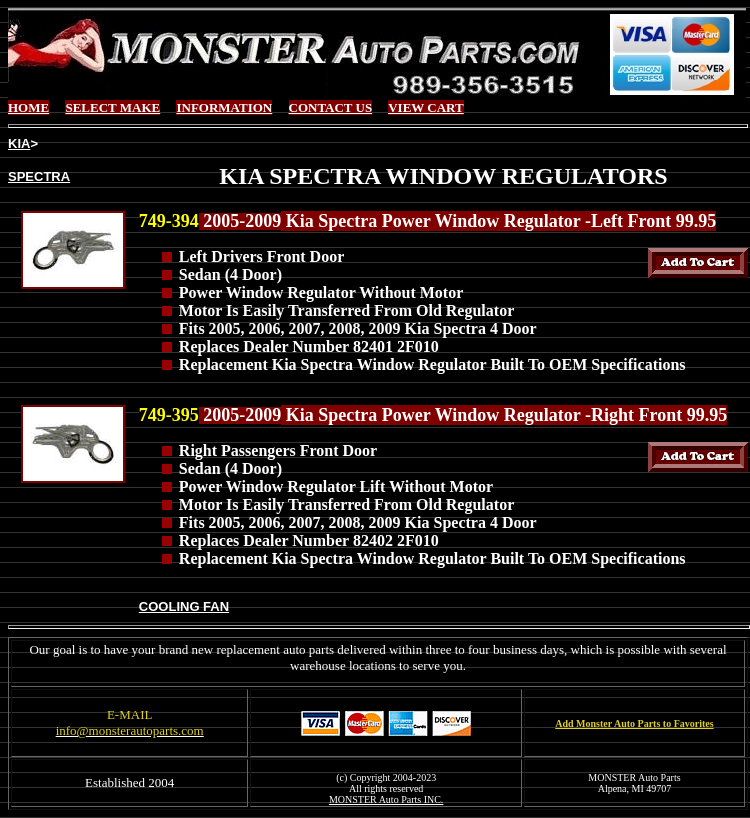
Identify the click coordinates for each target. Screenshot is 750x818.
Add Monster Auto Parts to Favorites (634, 723)
